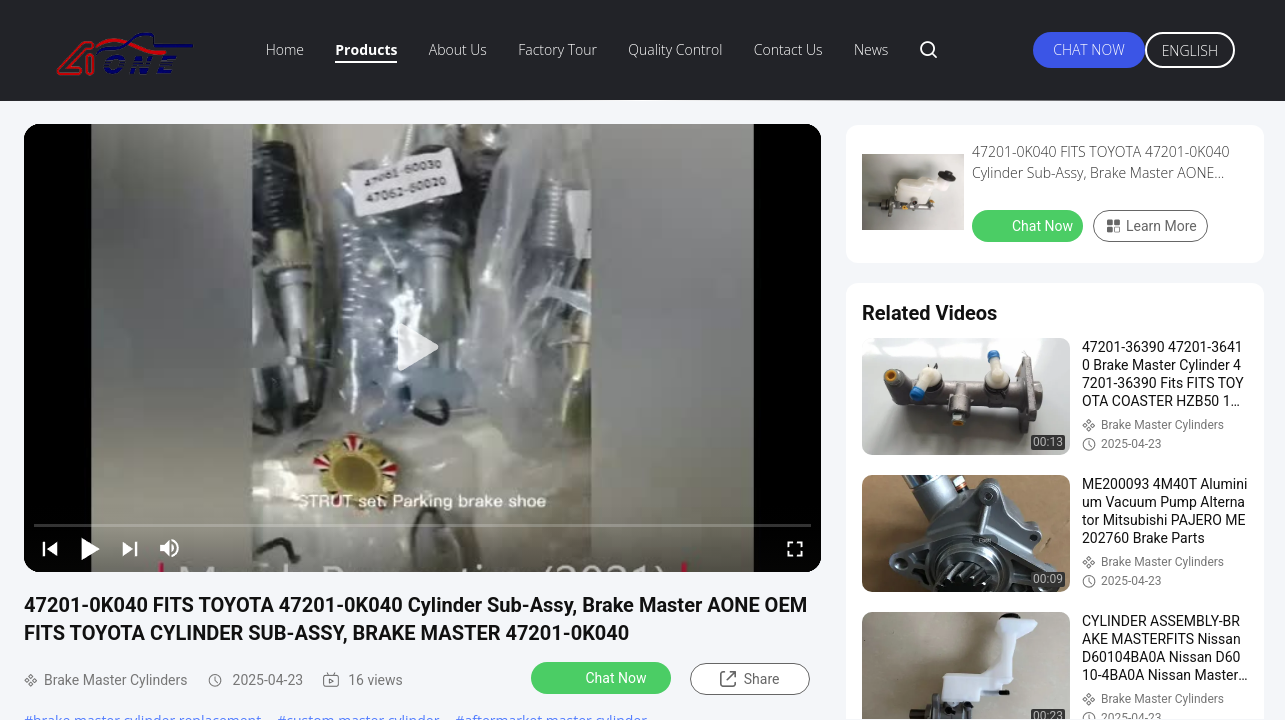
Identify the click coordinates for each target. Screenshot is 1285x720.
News (871, 49)
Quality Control (675, 49)
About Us (458, 49)
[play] (423, 348)
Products (366, 49)
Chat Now (1088, 49)
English (1190, 50)
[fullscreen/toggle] (795, 548)
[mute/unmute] (170, 548)
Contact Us (788, 49)
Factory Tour (557, 49)
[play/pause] (90, 548)
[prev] (50, 548)
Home (285, 49)
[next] (130, 548)
